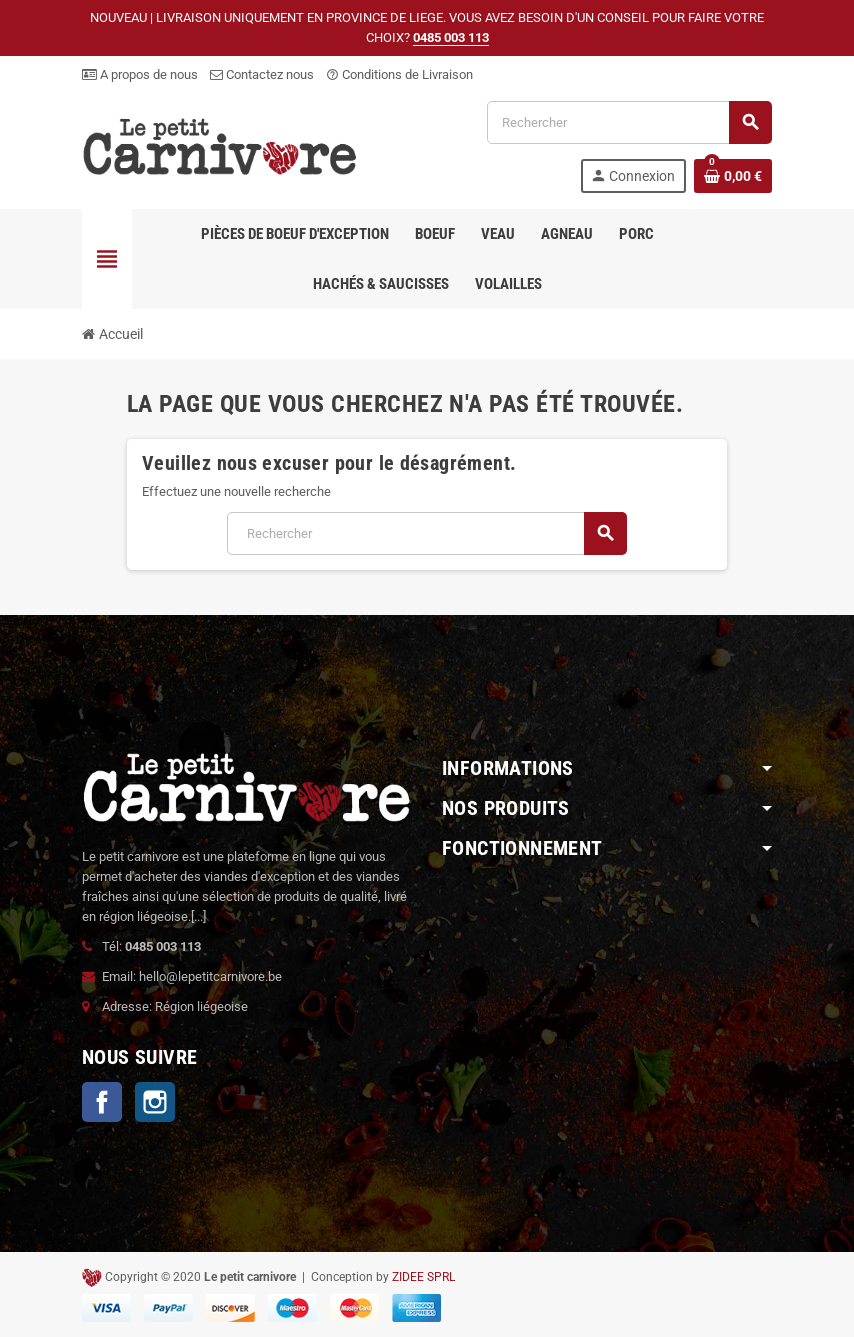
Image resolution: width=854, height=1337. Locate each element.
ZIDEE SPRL (423, 1277)
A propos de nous (140, 74)
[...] (198, 916)
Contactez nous (262, 74)
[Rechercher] (629, 122)
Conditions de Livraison (399, 74)
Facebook (102, 1102)
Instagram (155, 1102)
